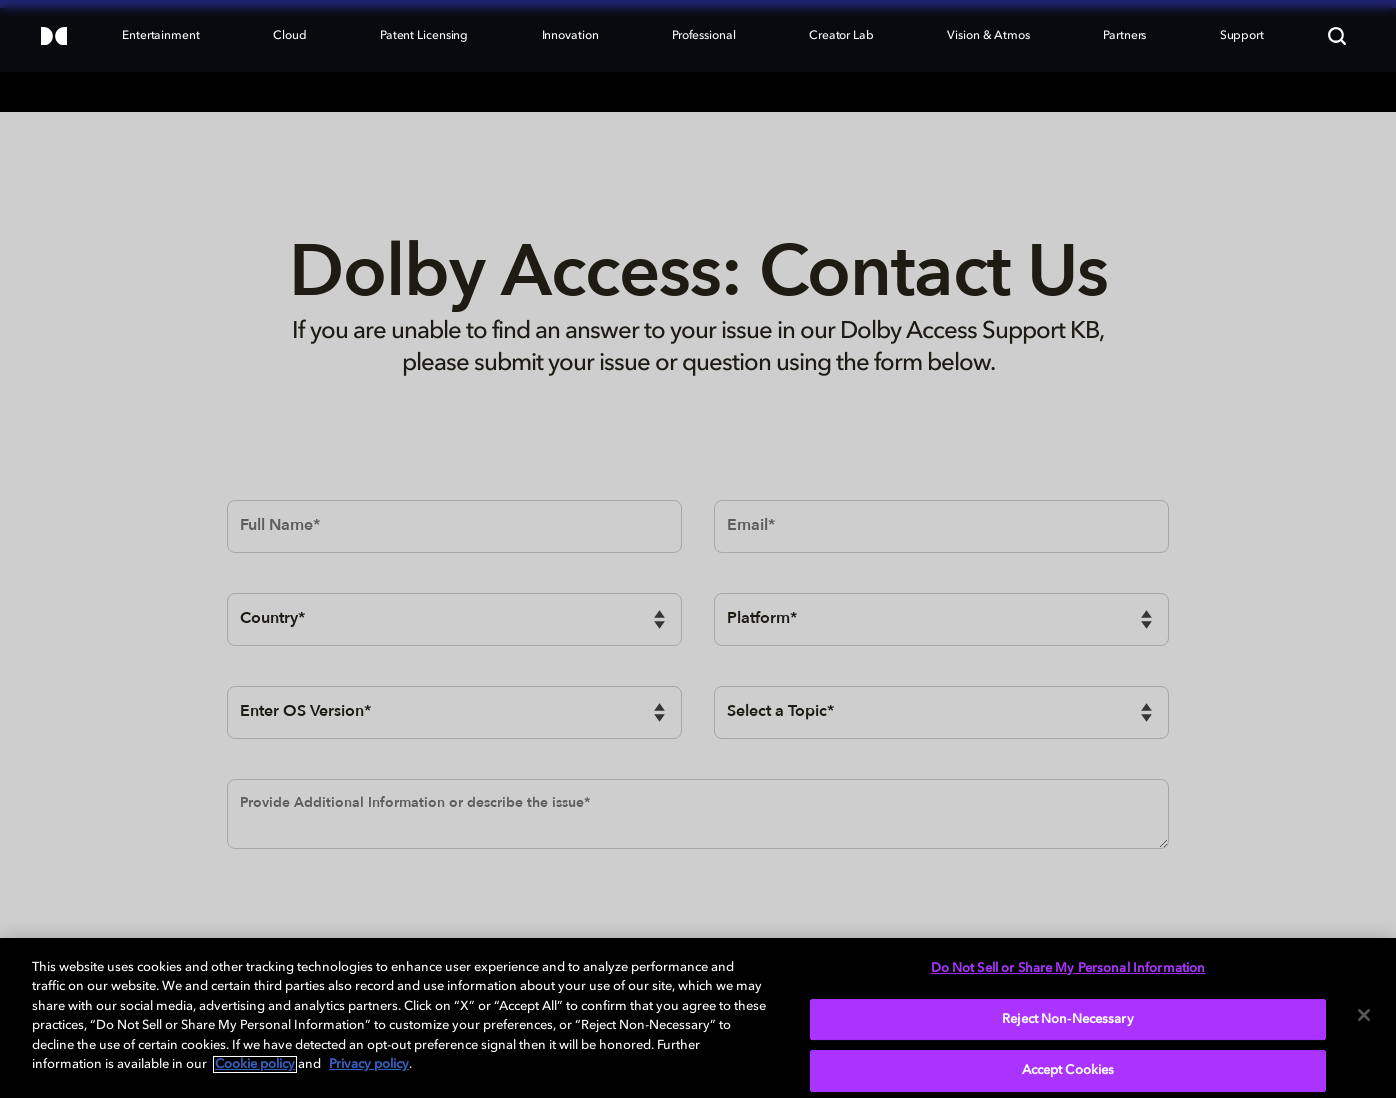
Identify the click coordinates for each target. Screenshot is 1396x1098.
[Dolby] (54, 37)
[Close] (1364, 1015)
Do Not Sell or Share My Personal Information (1068, 968)
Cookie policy (255, 1064)
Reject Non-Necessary (1068, 1019)
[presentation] (379, 919)
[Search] (1337, 36)
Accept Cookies (1068, 1070)
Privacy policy (369, 1064)
